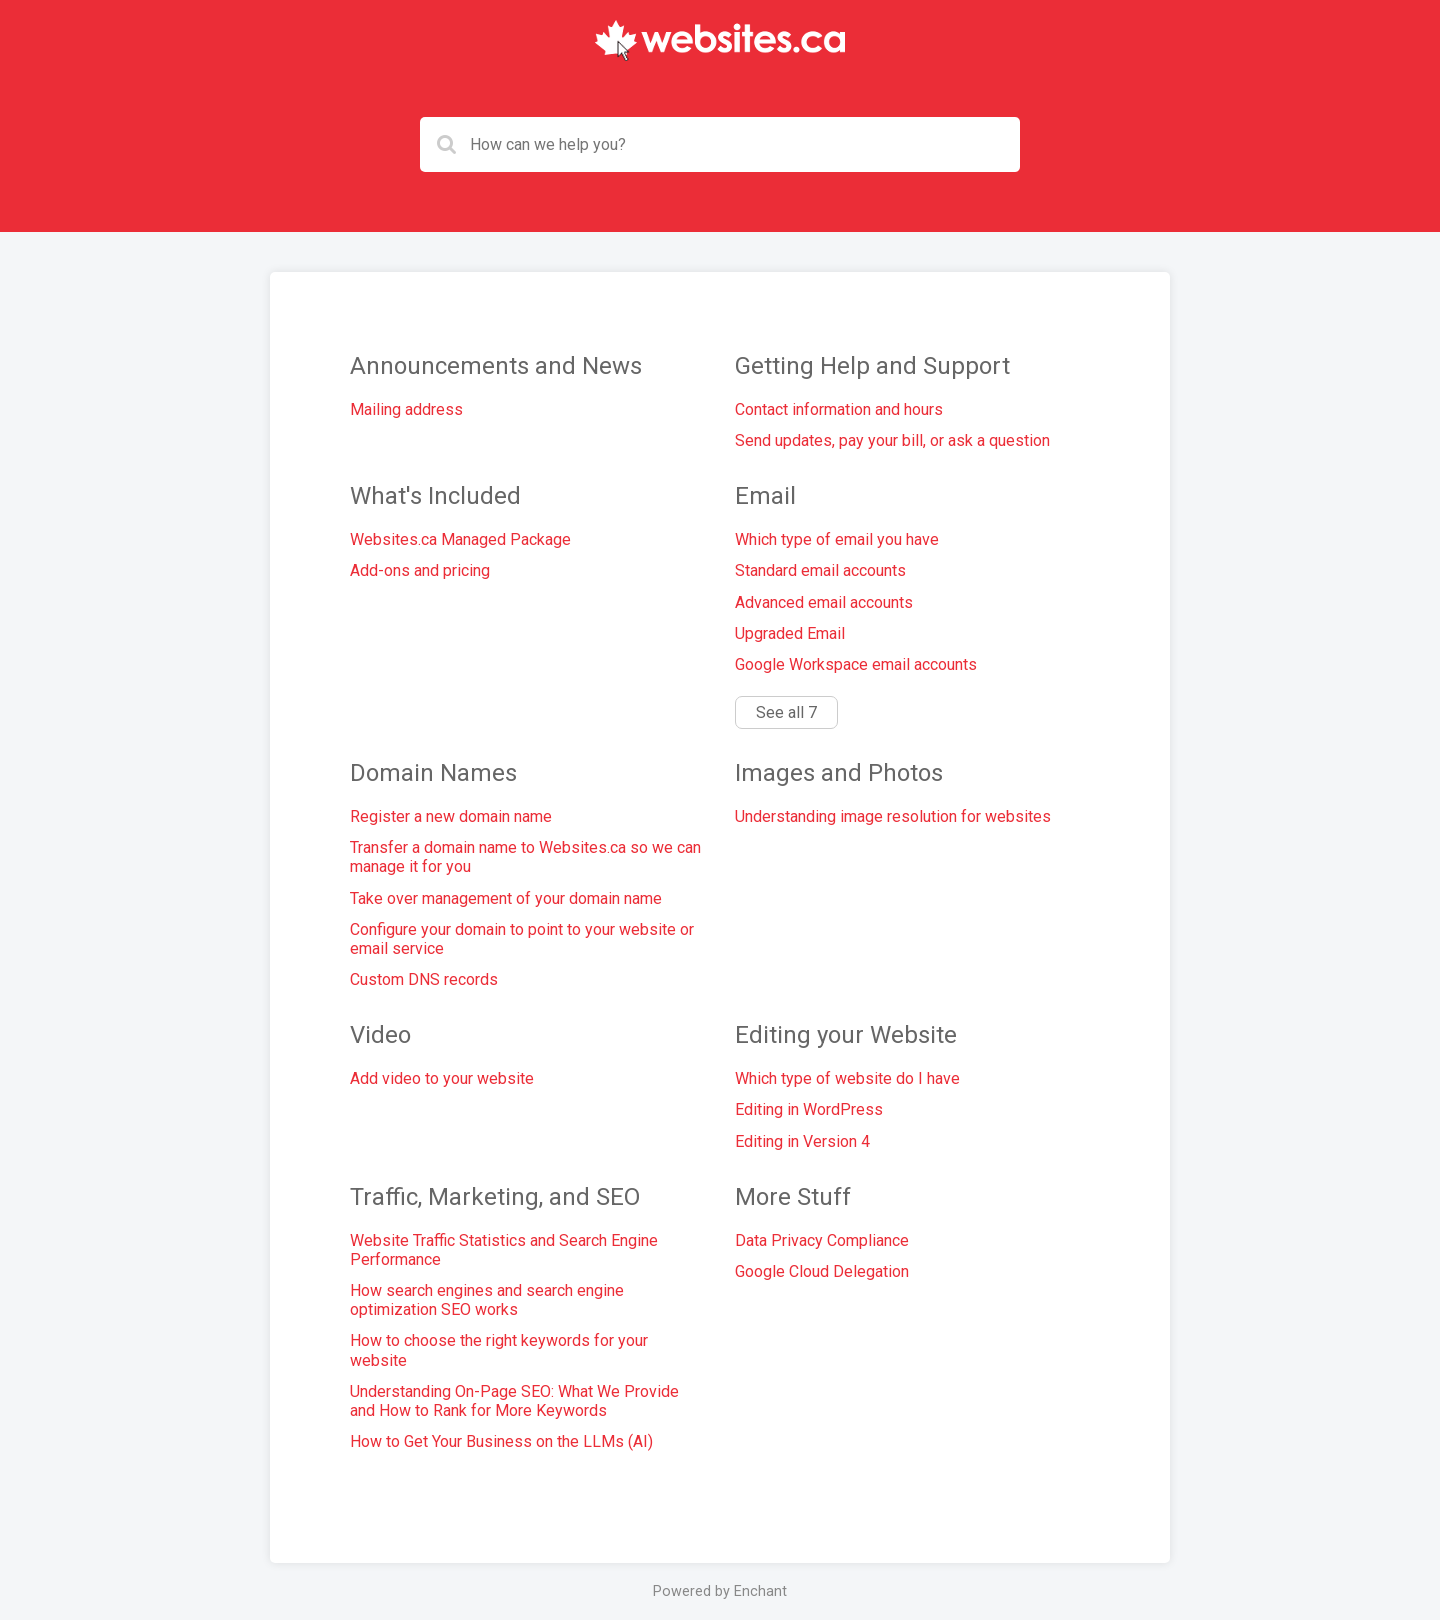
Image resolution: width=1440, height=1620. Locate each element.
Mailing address (406, 409)
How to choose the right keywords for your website (499, 1350)
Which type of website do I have (847, 1078)
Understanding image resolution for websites (893, 816)
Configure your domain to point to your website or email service (522, 939)
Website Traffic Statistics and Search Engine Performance (504, 1250)
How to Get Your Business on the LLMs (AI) (501, 1441)
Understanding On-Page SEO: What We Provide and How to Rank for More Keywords (514, 1401)
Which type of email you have (837, 539)
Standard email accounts (820, 570)
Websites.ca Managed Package (460, 539)
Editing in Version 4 (802, 1141)
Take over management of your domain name (506, 898)
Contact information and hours (839, 409)
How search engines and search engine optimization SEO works (487, 1300)
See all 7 (786, 712)
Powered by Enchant (720, 1591)
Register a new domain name (451, 816)
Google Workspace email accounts (856, 664)
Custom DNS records (424, 979)
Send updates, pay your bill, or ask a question (892, 440)
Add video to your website (442, 1078)
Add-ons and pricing (420, 570)
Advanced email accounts (824, 602)
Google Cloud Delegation (822, 1271)
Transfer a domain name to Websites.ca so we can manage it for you (525, 857)
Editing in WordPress (809, 1109)
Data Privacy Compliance (822, 1240)
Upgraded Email (790, 633)
